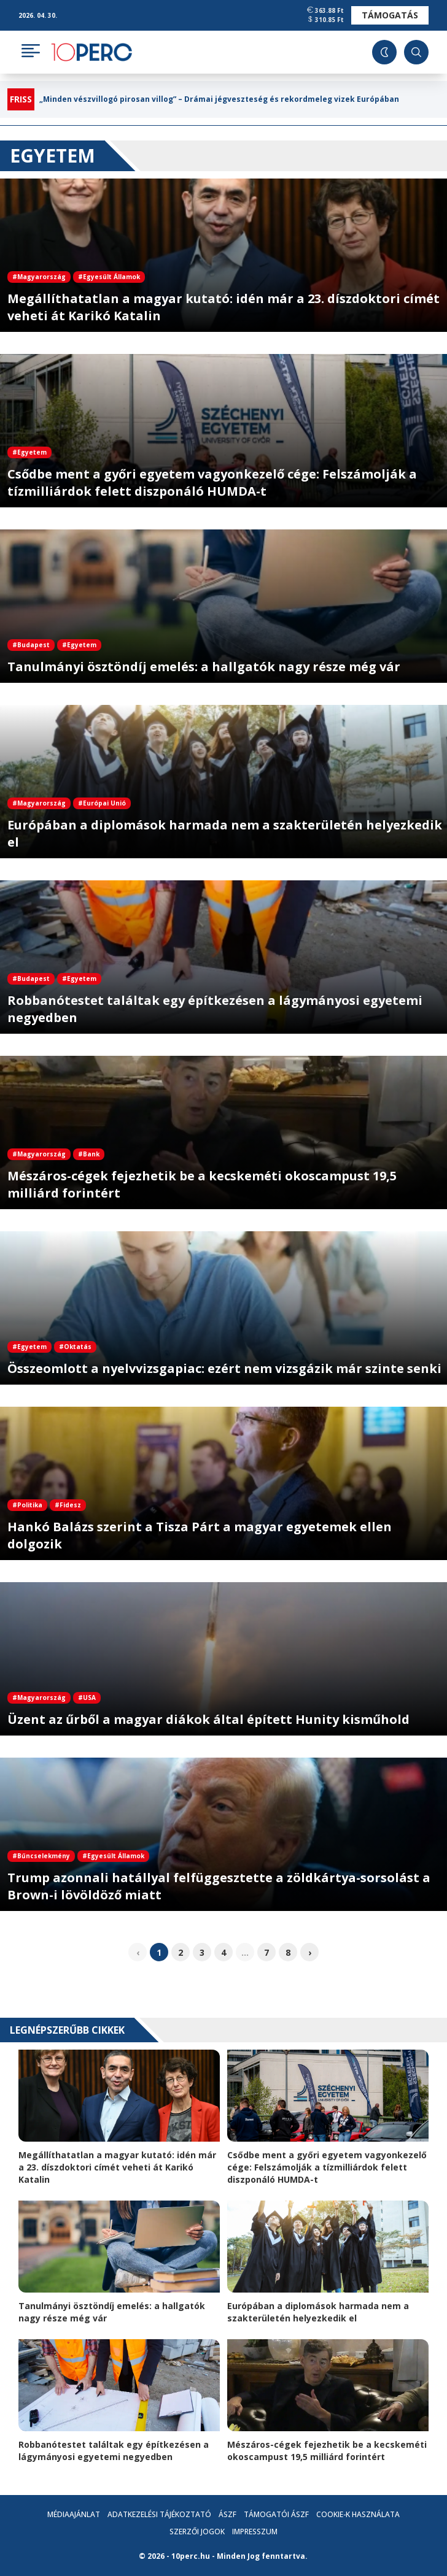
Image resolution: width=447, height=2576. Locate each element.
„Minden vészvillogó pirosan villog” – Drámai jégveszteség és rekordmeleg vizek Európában (219, 99)
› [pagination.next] (309, 1952)
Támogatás (390, 15)
